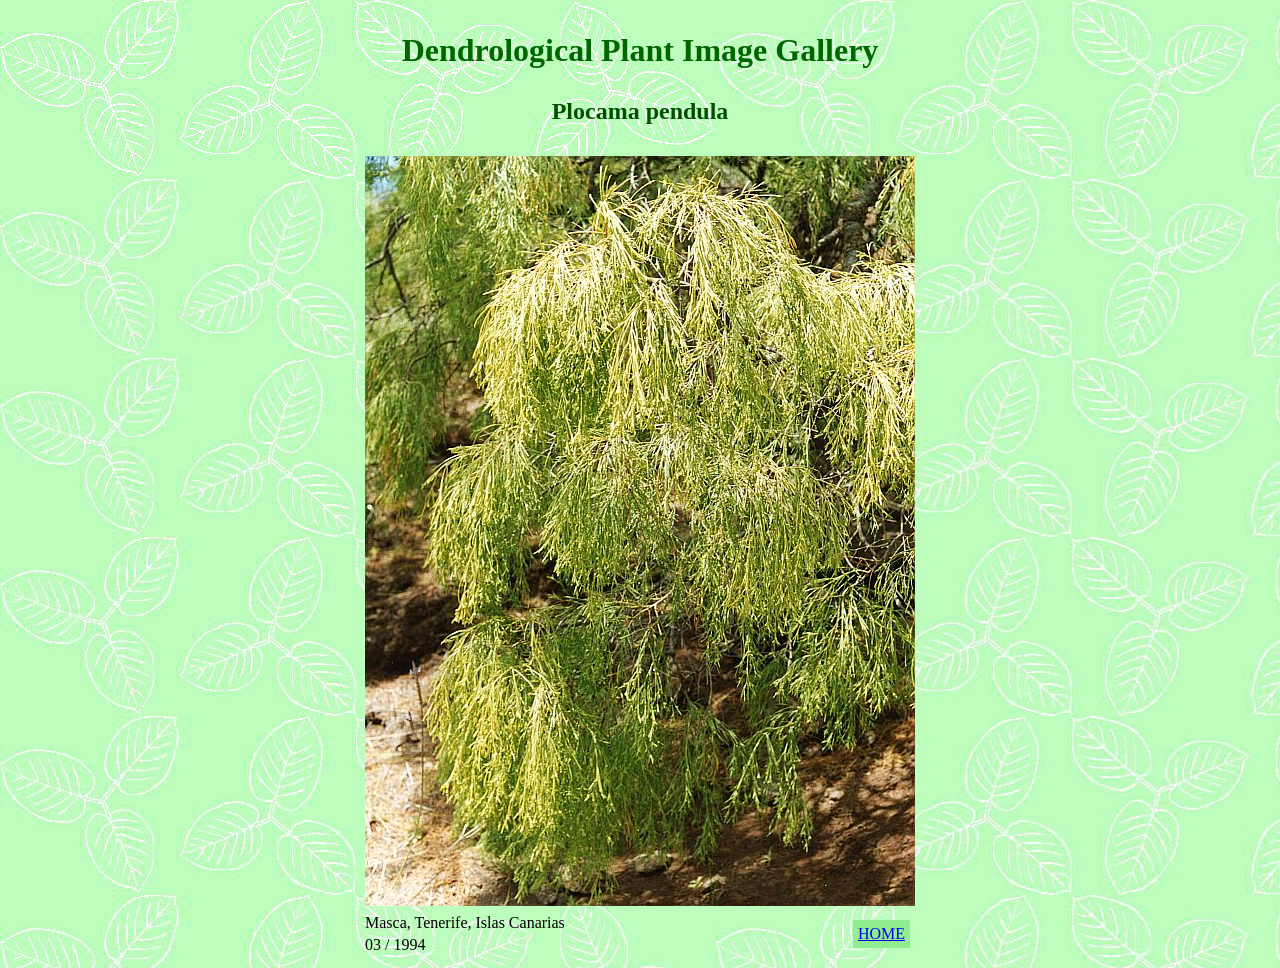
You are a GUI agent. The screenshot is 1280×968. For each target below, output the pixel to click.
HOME (881, 933)
